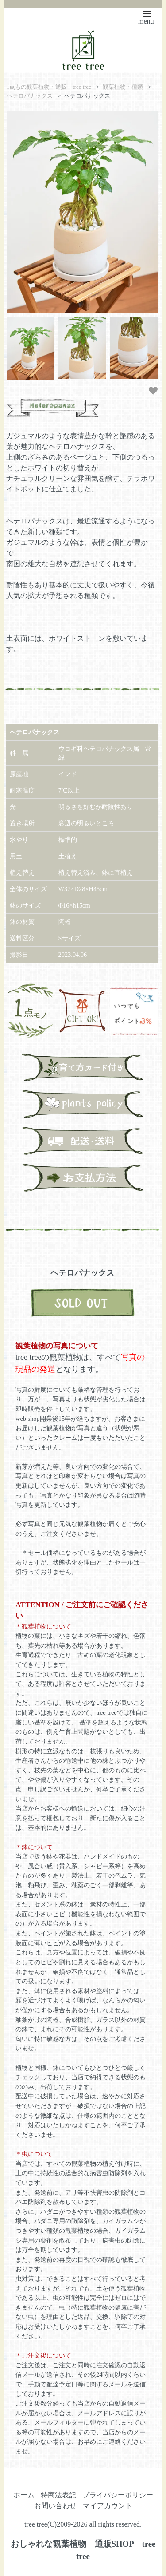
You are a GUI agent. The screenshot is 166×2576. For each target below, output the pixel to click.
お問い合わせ (55, 2505)
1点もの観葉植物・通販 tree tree (49, 87)
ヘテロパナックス (30, 96)
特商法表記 (58, 2495)
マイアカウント (107, 2505)
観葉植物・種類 (123, 87)
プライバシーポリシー (117, 2495)
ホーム (24, 2495)
